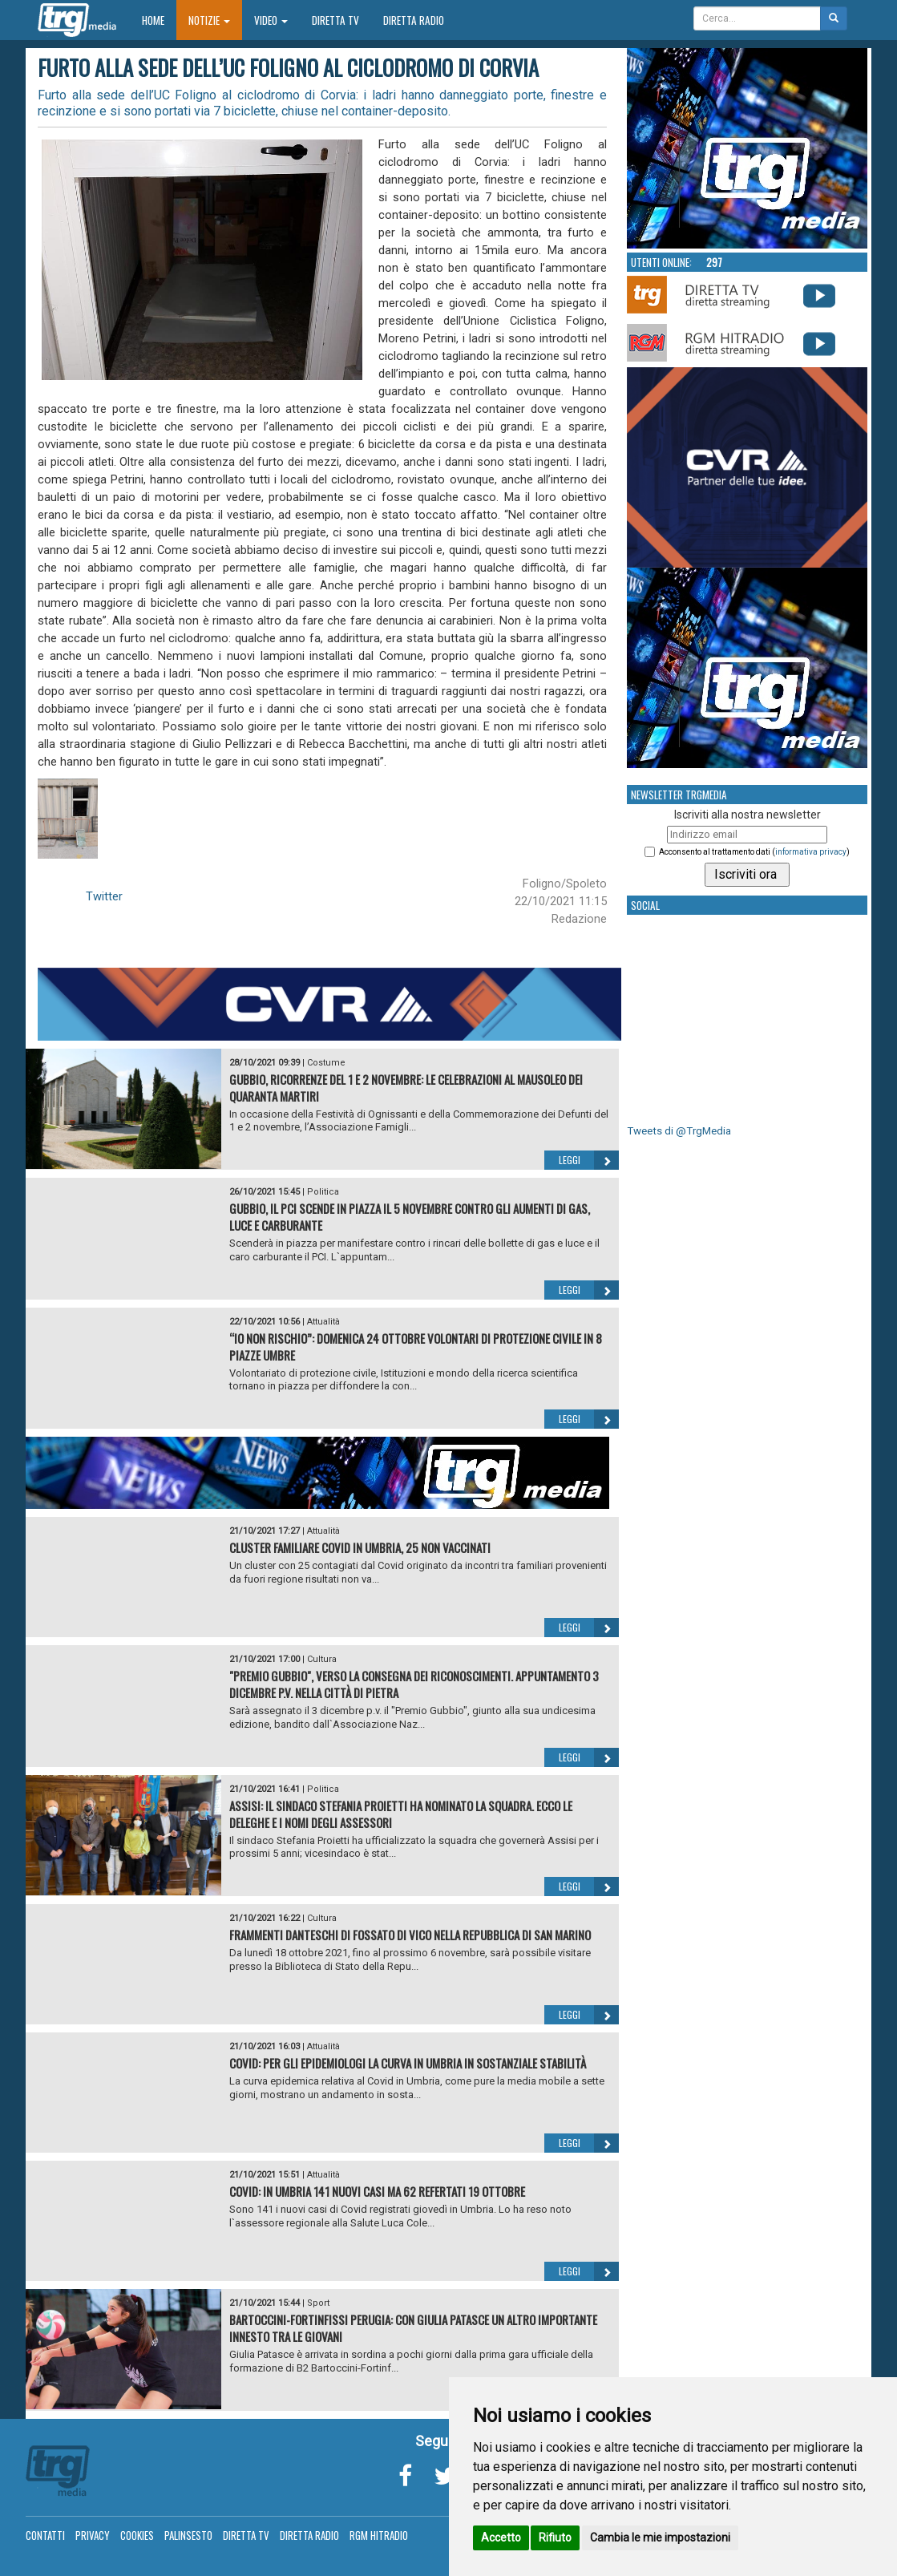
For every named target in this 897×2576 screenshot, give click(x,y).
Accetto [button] (501, 2537)
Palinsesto (188, 2535)
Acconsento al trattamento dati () (754, 851)
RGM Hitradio (379, 2535)
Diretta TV (335, 20)
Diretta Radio (413, 20)
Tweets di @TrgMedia (679, 1131)
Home (159, 19)
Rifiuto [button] (555, 2537)
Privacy (92, 2535)
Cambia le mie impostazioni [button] (660, 2537)
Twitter (104, 896)
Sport (318, 2303)
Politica (323, 1192)
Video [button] (271, 20)
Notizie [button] (209, 20)
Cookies (137, 2535)
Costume (326, 1062)
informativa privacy (810, 851)
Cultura (322, 1659)
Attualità (323, 1321)
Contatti (45, 2535)
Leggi (589, 1160)
